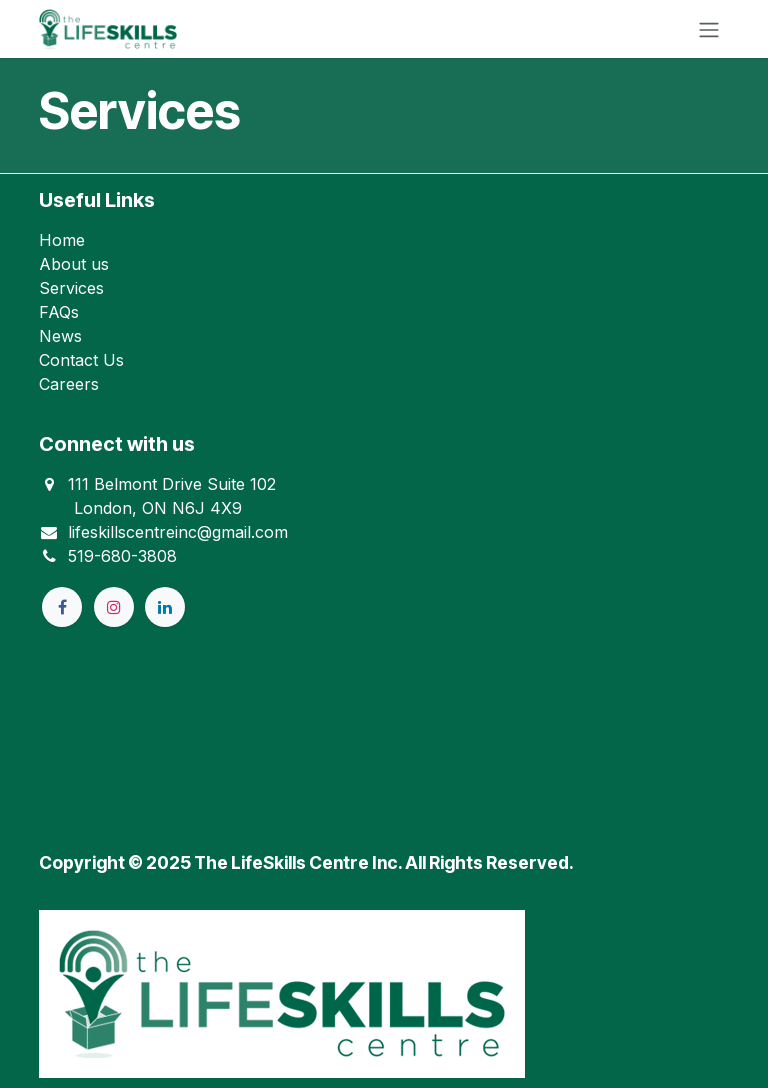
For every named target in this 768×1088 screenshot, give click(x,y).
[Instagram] (114, 607)
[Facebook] (62, 607)
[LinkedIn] (165, 607)
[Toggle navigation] (709, 29)
